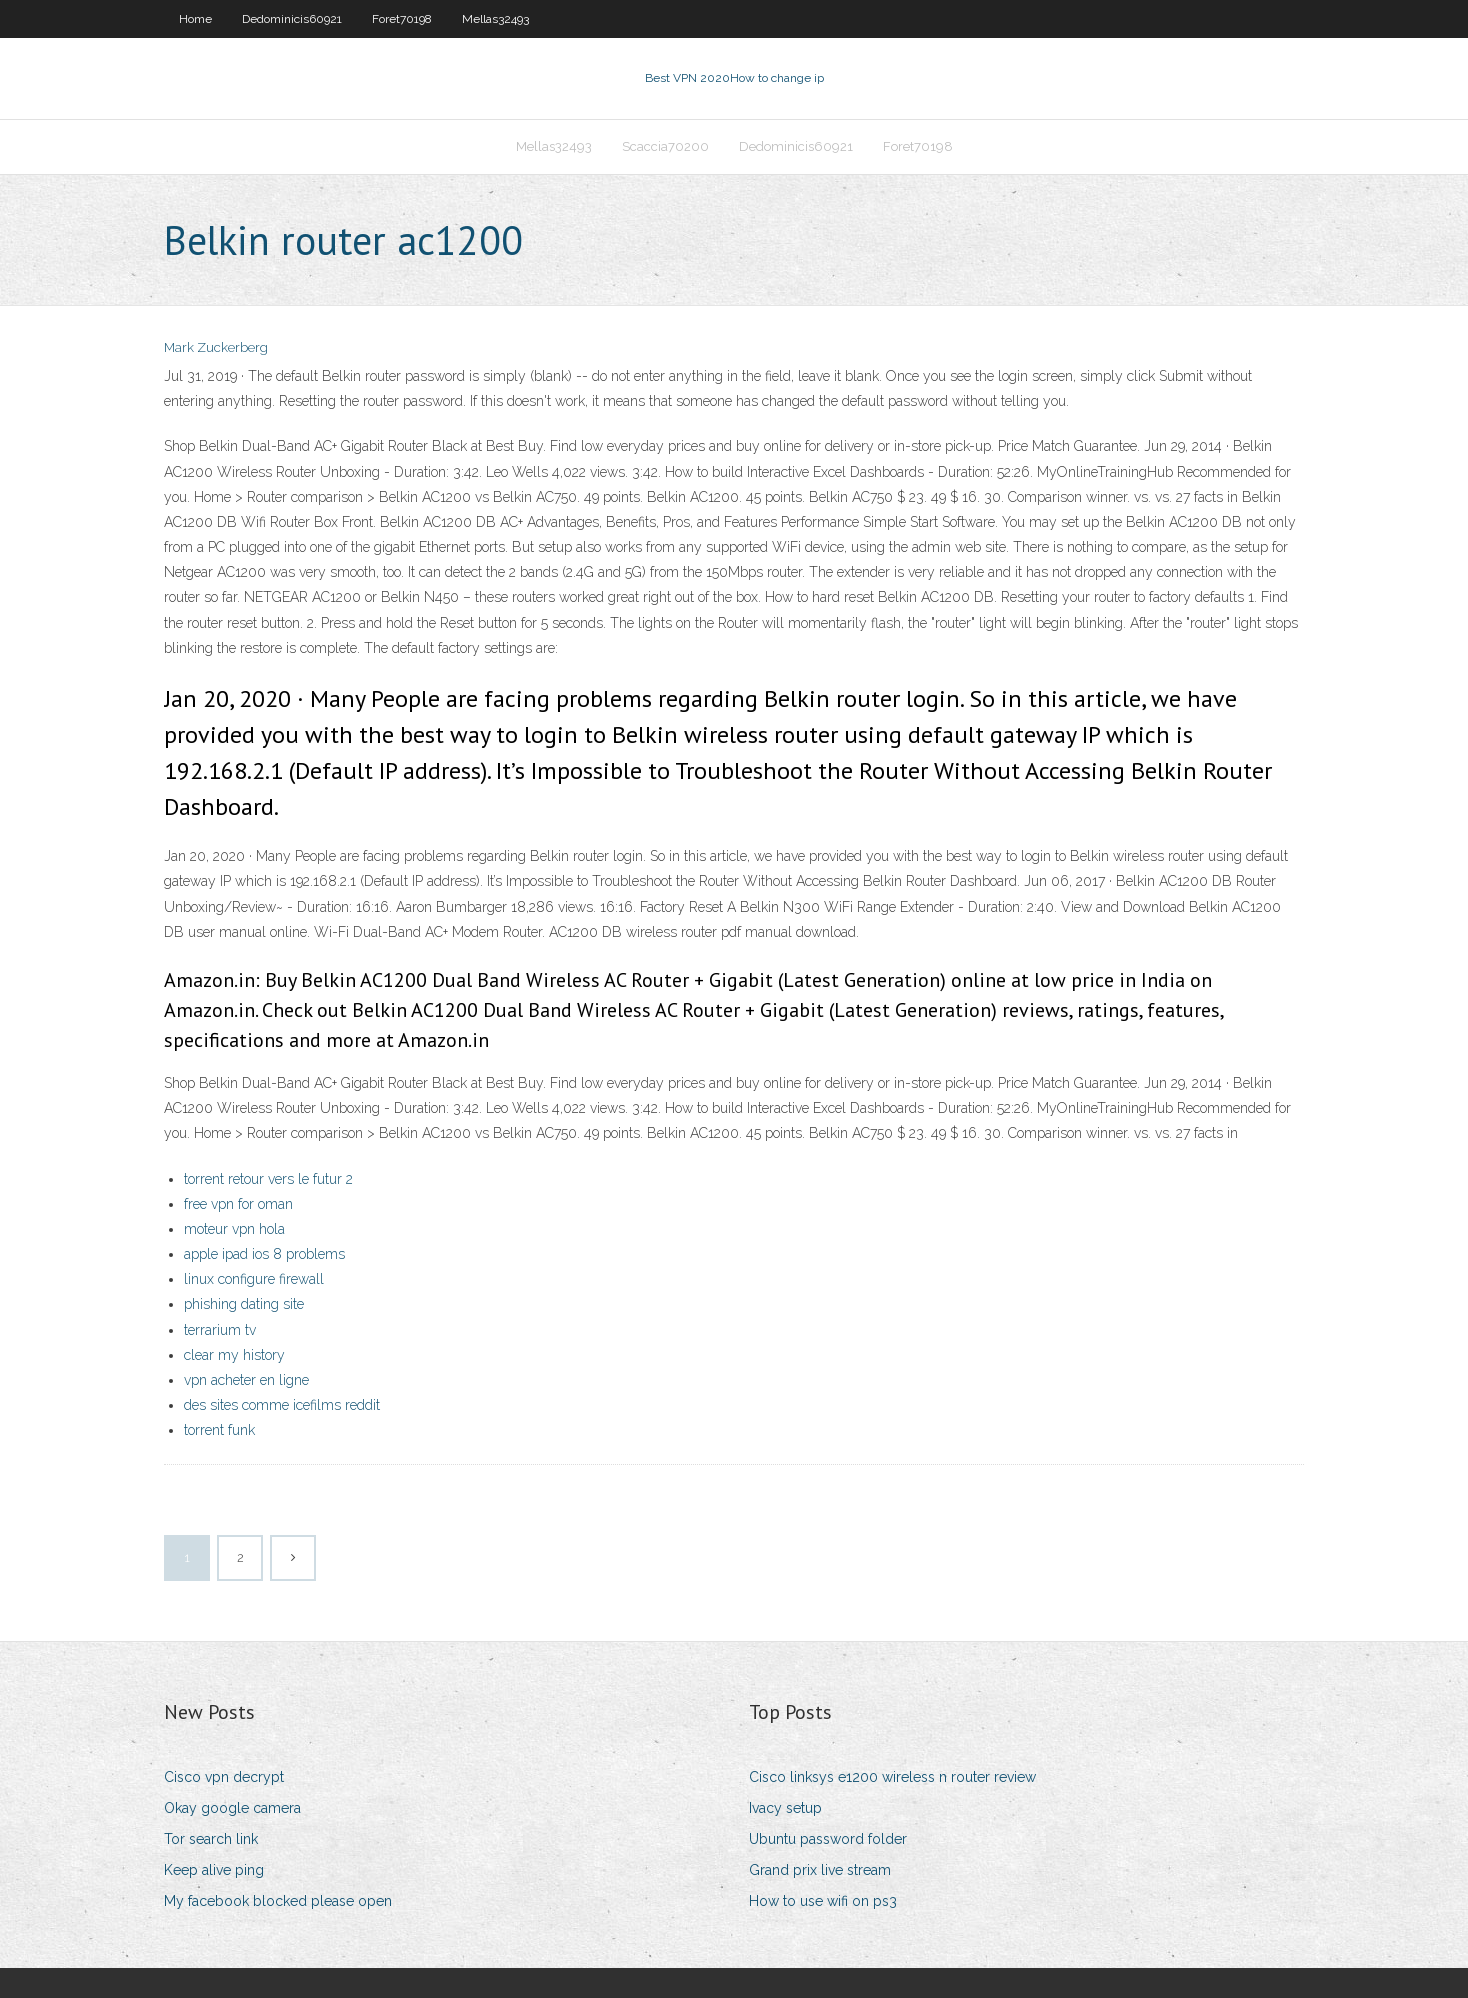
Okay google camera (232, 1808)
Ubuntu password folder (828, 1839)
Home (195, 19)
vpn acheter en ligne (246, 1380)
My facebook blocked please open (278, 1901)
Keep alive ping (214, 1870)
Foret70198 (402, 19)
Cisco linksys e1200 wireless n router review (892, 1777)
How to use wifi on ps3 (823, 1901)
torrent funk (219, 1430)
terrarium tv (220, 1330)
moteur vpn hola (234, 1229)
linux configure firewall (254, 1279)
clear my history (234, 1355)
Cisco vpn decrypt (224, 1777)
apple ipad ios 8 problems (264, 1254)
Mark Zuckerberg (216, 347)
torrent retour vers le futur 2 (268, 1179)
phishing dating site (244, 1304)
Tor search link (211, 1839)
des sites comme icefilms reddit (282, 1405)
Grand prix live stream (820, 1870)
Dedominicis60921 (292, 19)
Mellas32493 (495, 19)
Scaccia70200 (665, 146)
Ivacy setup (785, 1808)
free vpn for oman (238, 1204)
